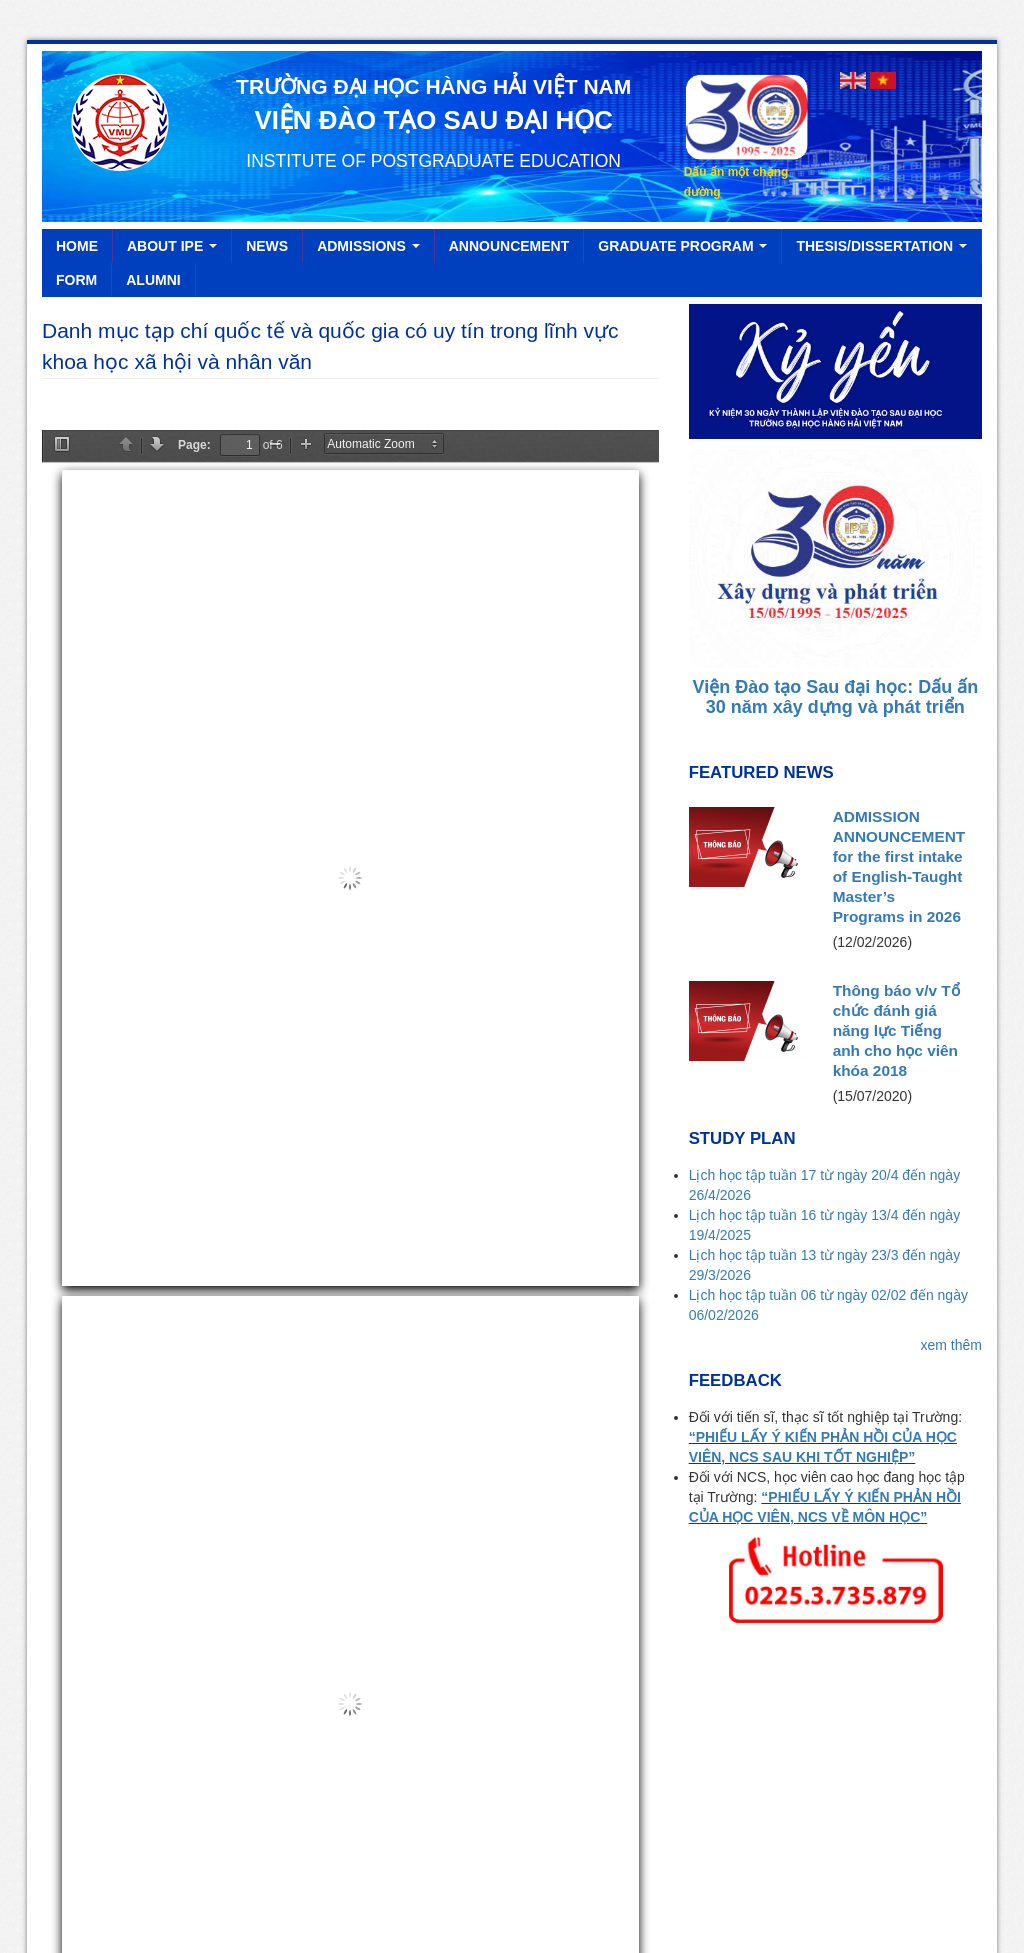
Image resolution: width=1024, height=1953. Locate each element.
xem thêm (951, 875)
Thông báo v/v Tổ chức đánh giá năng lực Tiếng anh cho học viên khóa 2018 (896, 560)
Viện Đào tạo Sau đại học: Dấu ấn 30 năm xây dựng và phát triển (835, 227)
